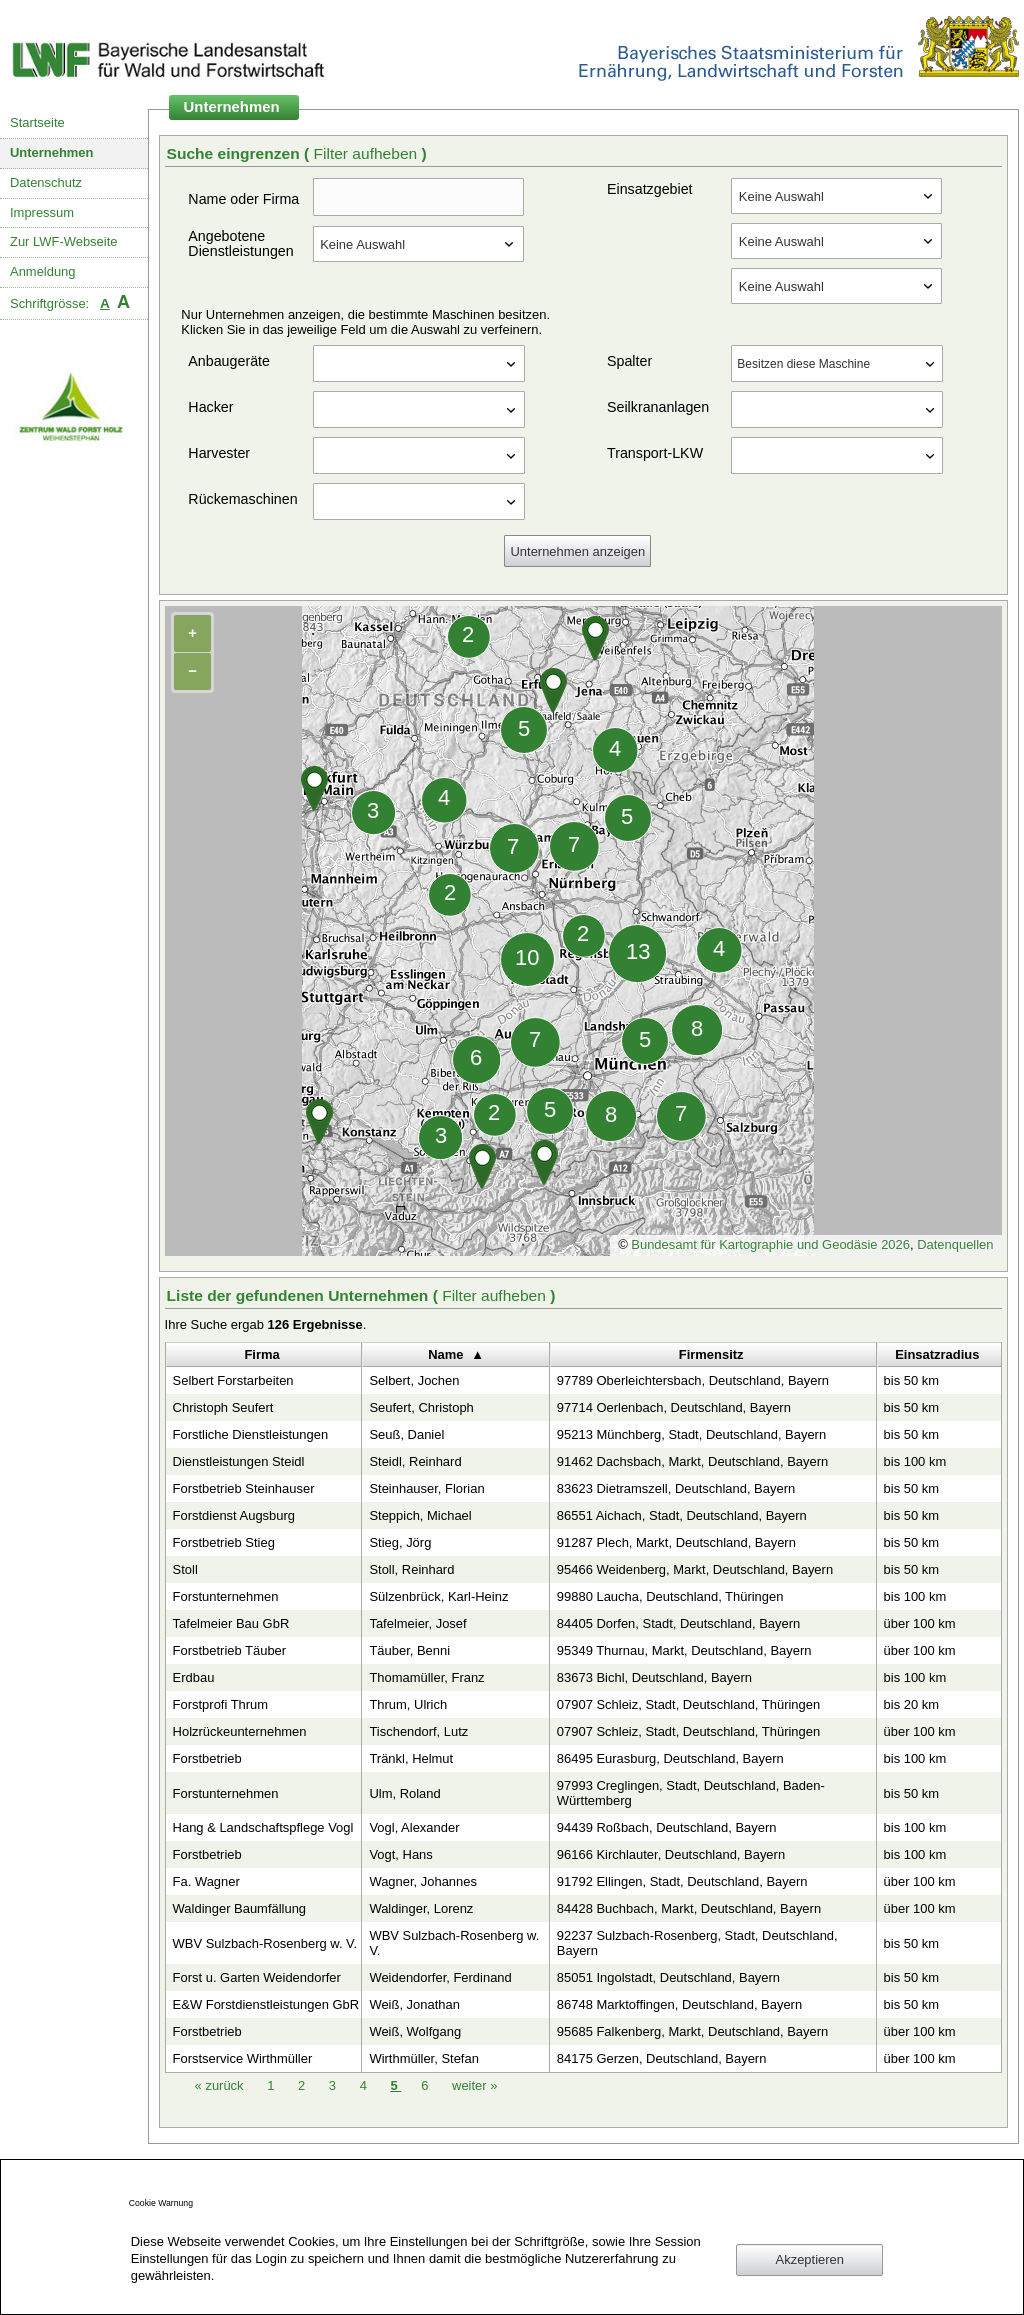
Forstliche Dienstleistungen (251, 1434)
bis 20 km (911, 1704)
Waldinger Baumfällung (239, 1908)
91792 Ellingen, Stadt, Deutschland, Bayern (682, 1881)
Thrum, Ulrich (408, 1704)
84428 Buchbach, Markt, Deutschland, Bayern (689, 1908)
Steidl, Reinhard (415, 1461)
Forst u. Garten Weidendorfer (257, 1977)
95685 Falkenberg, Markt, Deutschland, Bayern (692, 2031)
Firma (261, 1354)
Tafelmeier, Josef (417, 1623)
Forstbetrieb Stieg (224, 1542)
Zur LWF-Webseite (63, 241)
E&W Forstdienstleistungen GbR (266, 2004)
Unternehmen (52, 152)
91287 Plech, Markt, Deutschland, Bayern (676, 1542)
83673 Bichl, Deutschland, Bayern (654, 1677)
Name (445, 1354)
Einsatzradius (937, 1354)
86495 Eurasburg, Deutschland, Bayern (670, 1758)
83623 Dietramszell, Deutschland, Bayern (676, 1488)
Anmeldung (43, 271)
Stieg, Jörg (400, 1542)
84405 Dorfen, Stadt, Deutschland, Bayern (678, 1623)
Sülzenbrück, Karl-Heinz (438, 1596)
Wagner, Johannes (423, 1881)
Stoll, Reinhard (411, 1569)
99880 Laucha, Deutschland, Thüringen (670, 1596)
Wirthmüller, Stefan (423, 2058)
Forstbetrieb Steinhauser (244, 1488)
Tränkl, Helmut (411, 1758)
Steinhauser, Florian (426, 1488)
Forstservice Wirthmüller (243, 2058)
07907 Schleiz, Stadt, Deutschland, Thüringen (688, 1704)
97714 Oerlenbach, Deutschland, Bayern (674, 1407)
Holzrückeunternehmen (240, 1731)
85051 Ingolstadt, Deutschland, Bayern (668, 1977)
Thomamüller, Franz (426, 1677)
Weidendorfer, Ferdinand (440, 1977)
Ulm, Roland (404, 1793)
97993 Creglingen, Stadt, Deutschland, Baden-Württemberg (691, 1793)
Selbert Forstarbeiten (233, 1380)
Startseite (37, 122)
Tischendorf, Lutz (418, 1731)
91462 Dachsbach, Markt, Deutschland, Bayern (692, 1461)
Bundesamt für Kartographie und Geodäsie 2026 (770, 1244)
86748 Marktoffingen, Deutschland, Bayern (679, 2004)
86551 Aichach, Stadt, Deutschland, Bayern (682, 1515)
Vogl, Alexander (414, 1827)
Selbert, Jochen (414, 1380)
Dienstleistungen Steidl (239, 1461)
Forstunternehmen (226, 1596)
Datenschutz (46, 182)
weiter (474, 2085)
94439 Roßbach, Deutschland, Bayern (667, 1827)
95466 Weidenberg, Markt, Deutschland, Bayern (695, 1569)
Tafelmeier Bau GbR (231, 1623)
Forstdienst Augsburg (234, 1515)
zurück (221, 2085)
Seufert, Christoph (421, 1407)
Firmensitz (711, 1354)
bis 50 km (911, 1380)
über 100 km (920, 1623)
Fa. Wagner (206, 1881)
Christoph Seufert (223, 1407)
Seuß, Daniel (406, 1434)
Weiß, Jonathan (414, 2004)
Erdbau (194, 1677)
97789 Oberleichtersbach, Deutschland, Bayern (693, 1380)
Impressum (42, 212)
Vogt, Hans (400, 1854)
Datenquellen (955, 1244)
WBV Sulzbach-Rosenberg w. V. (265, 1943)
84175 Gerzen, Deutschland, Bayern (662, 2058)
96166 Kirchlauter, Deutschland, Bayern (671, 1854)
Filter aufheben (367, 153)
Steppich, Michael (420, 1515)
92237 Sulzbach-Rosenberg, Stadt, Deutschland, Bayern (697, 1943)
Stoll (185, 1569)
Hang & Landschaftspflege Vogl (263, 1827)
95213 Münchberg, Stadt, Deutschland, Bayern (691, 1434)
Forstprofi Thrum (221, 1704)
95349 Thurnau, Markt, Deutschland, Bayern (684, 1650)
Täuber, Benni (409, 1650)
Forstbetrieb (207, 1758)
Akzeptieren (810, 2259)
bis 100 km (915, 1461)
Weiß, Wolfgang (415, 2031)
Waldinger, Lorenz (421, 1908)
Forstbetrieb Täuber (230, 1650)
